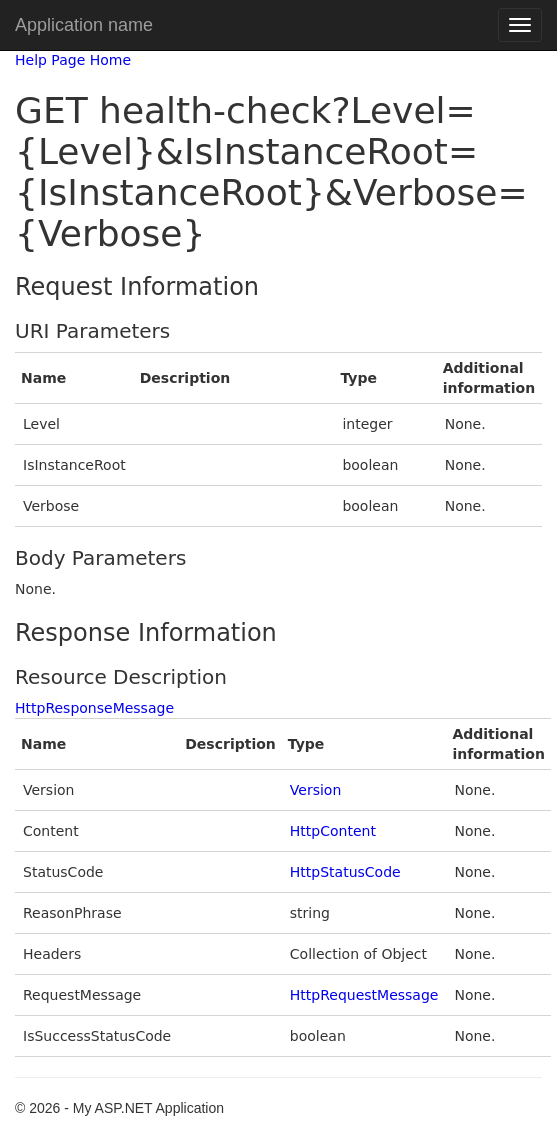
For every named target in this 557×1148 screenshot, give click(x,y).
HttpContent (333, 831)
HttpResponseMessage (94, 708)
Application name (84, 25)
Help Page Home (73, 60)
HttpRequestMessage (364, 995)
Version (315, 790)
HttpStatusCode (345, 872)
